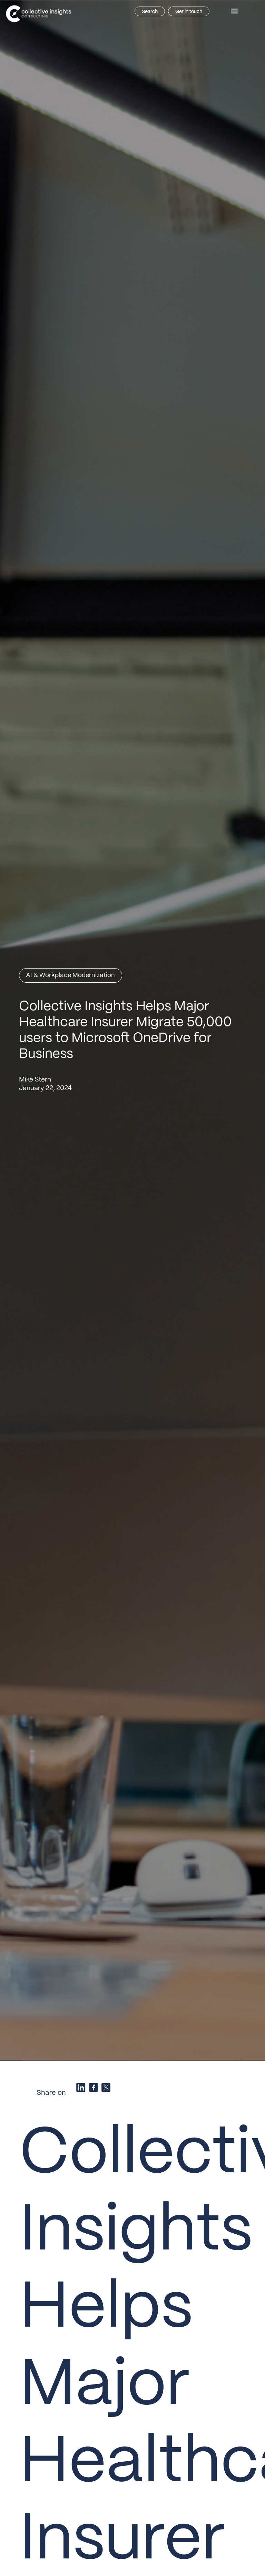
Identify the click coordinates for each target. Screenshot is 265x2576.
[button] (236, 11)
